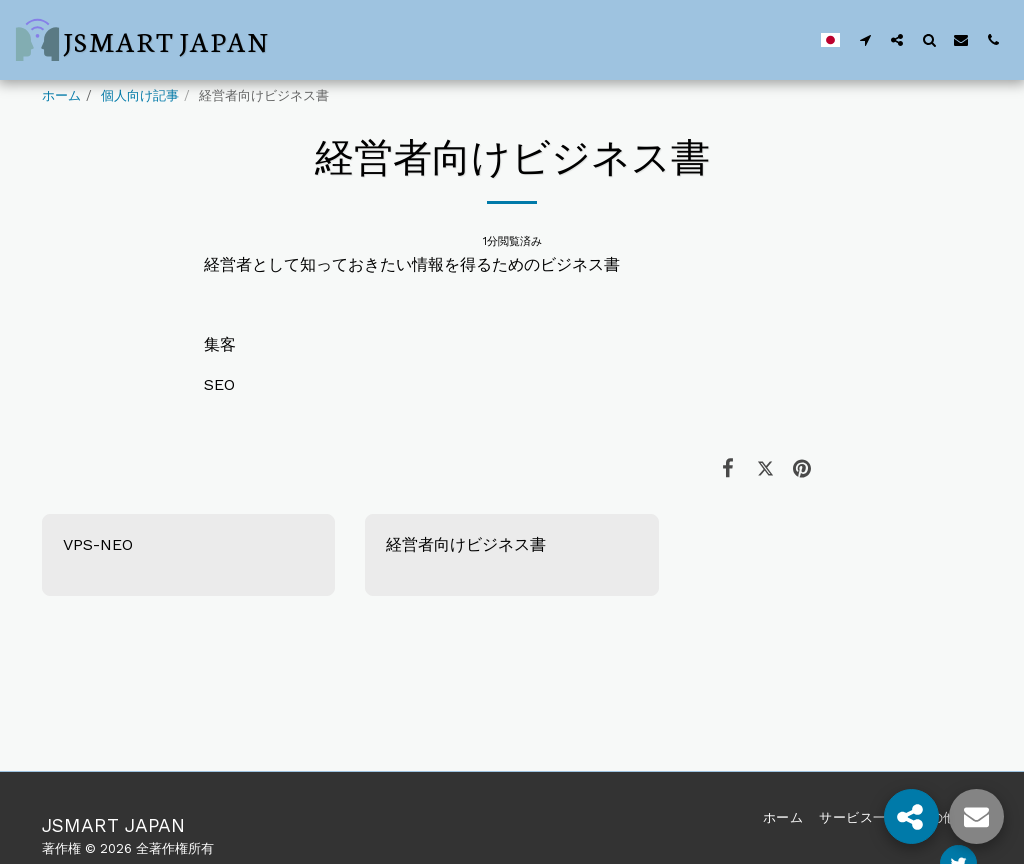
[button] (865, 39)
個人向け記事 (140, 95)
